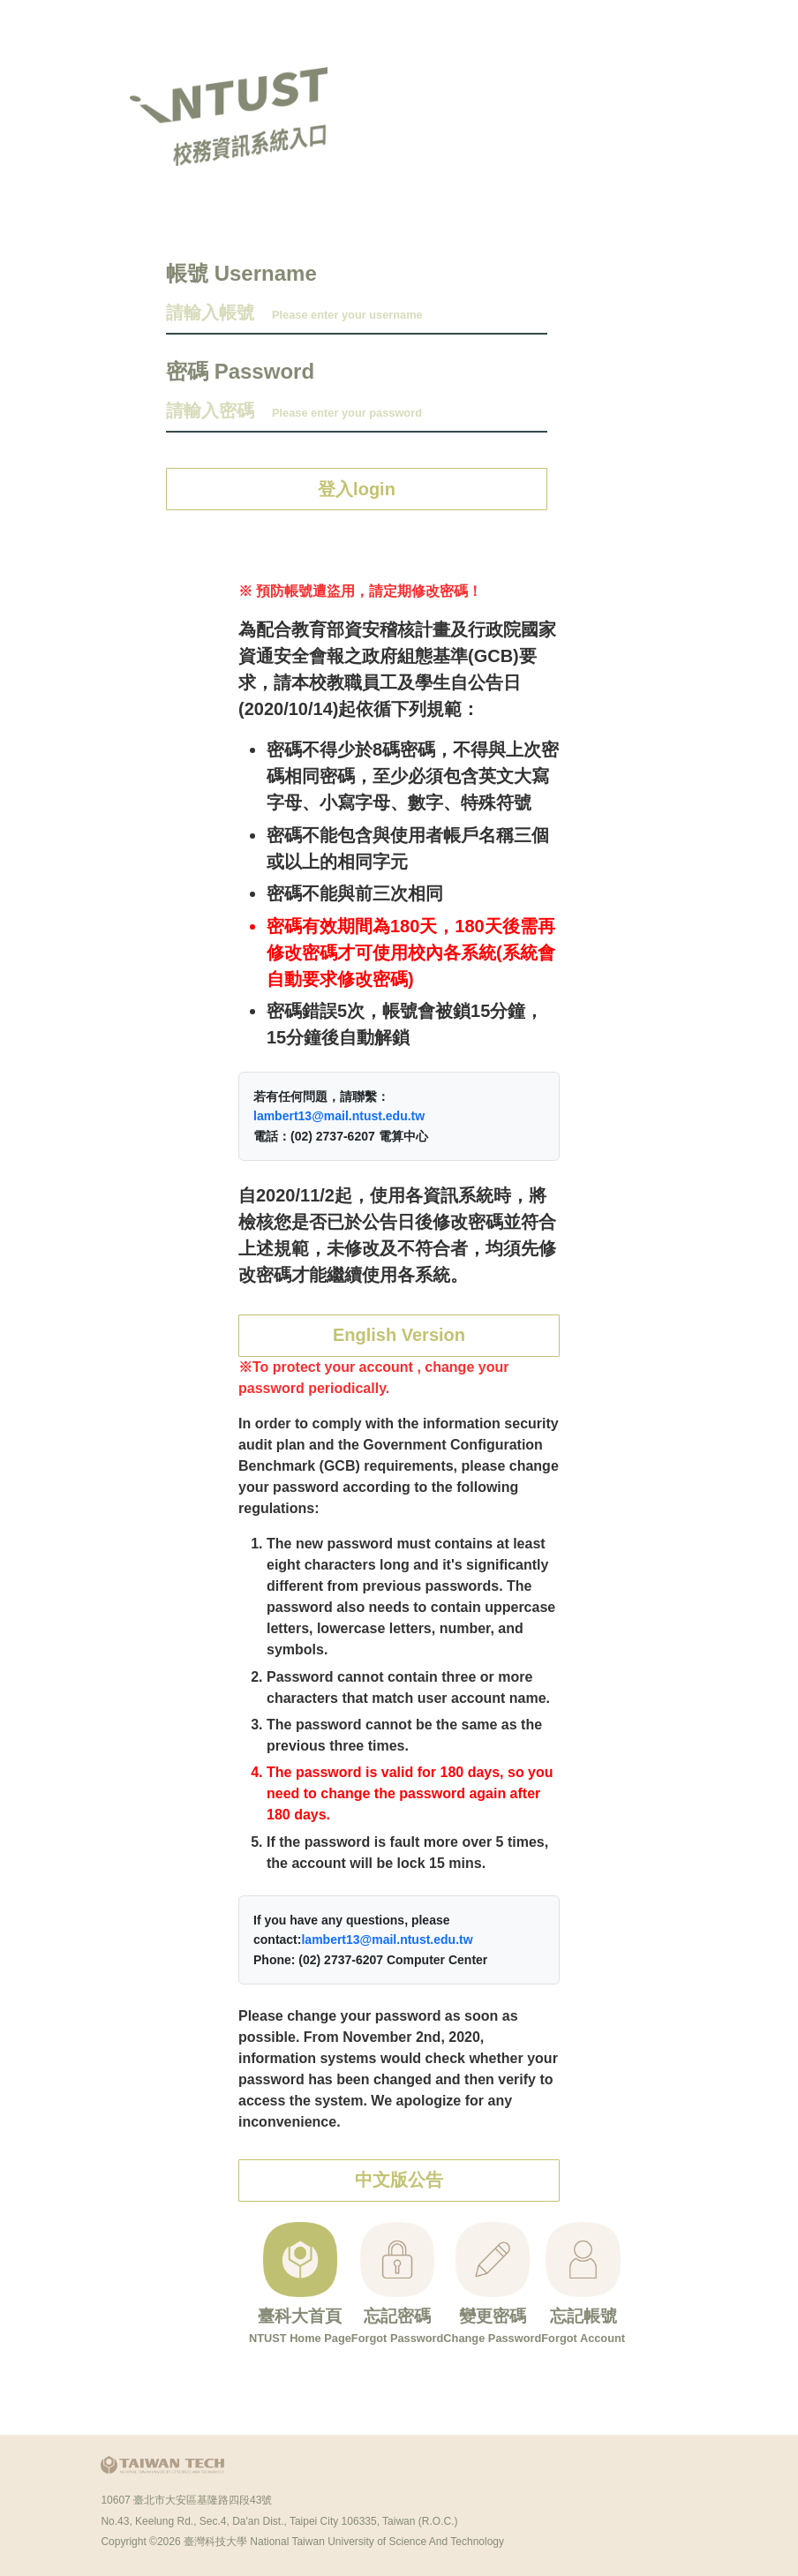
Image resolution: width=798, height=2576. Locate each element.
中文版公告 (399, 2184)
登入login (356, 489)
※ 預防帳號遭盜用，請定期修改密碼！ (360, 591)
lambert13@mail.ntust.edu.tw (339, 1116)
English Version (399, 1337)
